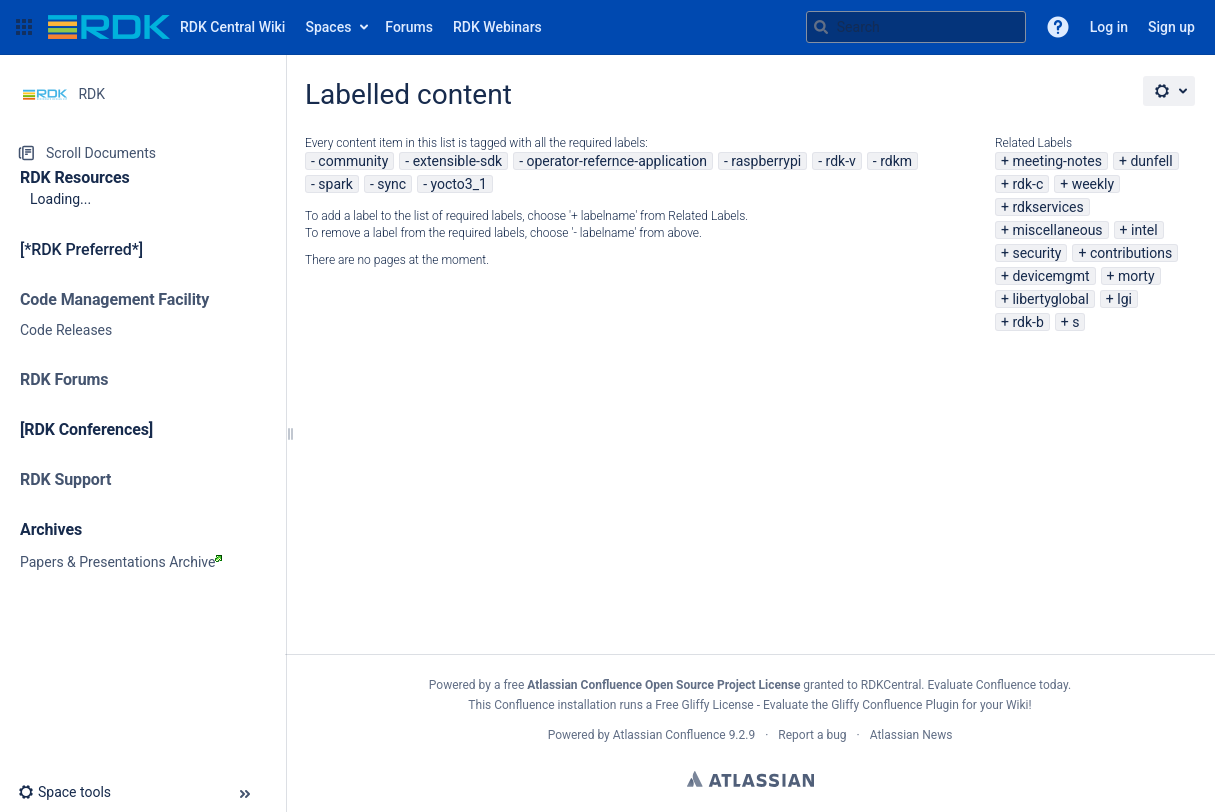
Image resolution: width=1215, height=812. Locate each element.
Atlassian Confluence (669, 735)
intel (1144, 230)
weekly (1093, 184)
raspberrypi (766, 161)
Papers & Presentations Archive (121, 562)
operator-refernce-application (616, 161)
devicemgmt (1050, 276)
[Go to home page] (166, 27)
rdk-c (1027, 184)
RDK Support (65, 479)
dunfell (1151, 161)
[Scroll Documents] (142, 153)
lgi (1124, 299)
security (1036, 253)
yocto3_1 (459, 184)
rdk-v (841, 161)
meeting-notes (1057, 161)
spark (335, 184)
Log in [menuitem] (1109, 27)
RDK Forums (64, 379)
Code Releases (66, 330)
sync (391, 184)
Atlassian (750, 779)
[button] (24, 27)
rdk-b (1027, 322)
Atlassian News (911, 735)
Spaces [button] (328, 27)
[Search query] (916, 27)
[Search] (821, 27)
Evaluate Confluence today (998, 685)
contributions (1131, 253)
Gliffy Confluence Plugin (895, 705)
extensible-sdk (458, 161)
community (353, 161)
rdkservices (1047, 207)
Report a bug (812, 735)
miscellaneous (1057, 230)
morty (1136, 276)
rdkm (896, 161)
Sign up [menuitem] (1171, 27)
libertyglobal (1050, 299)
